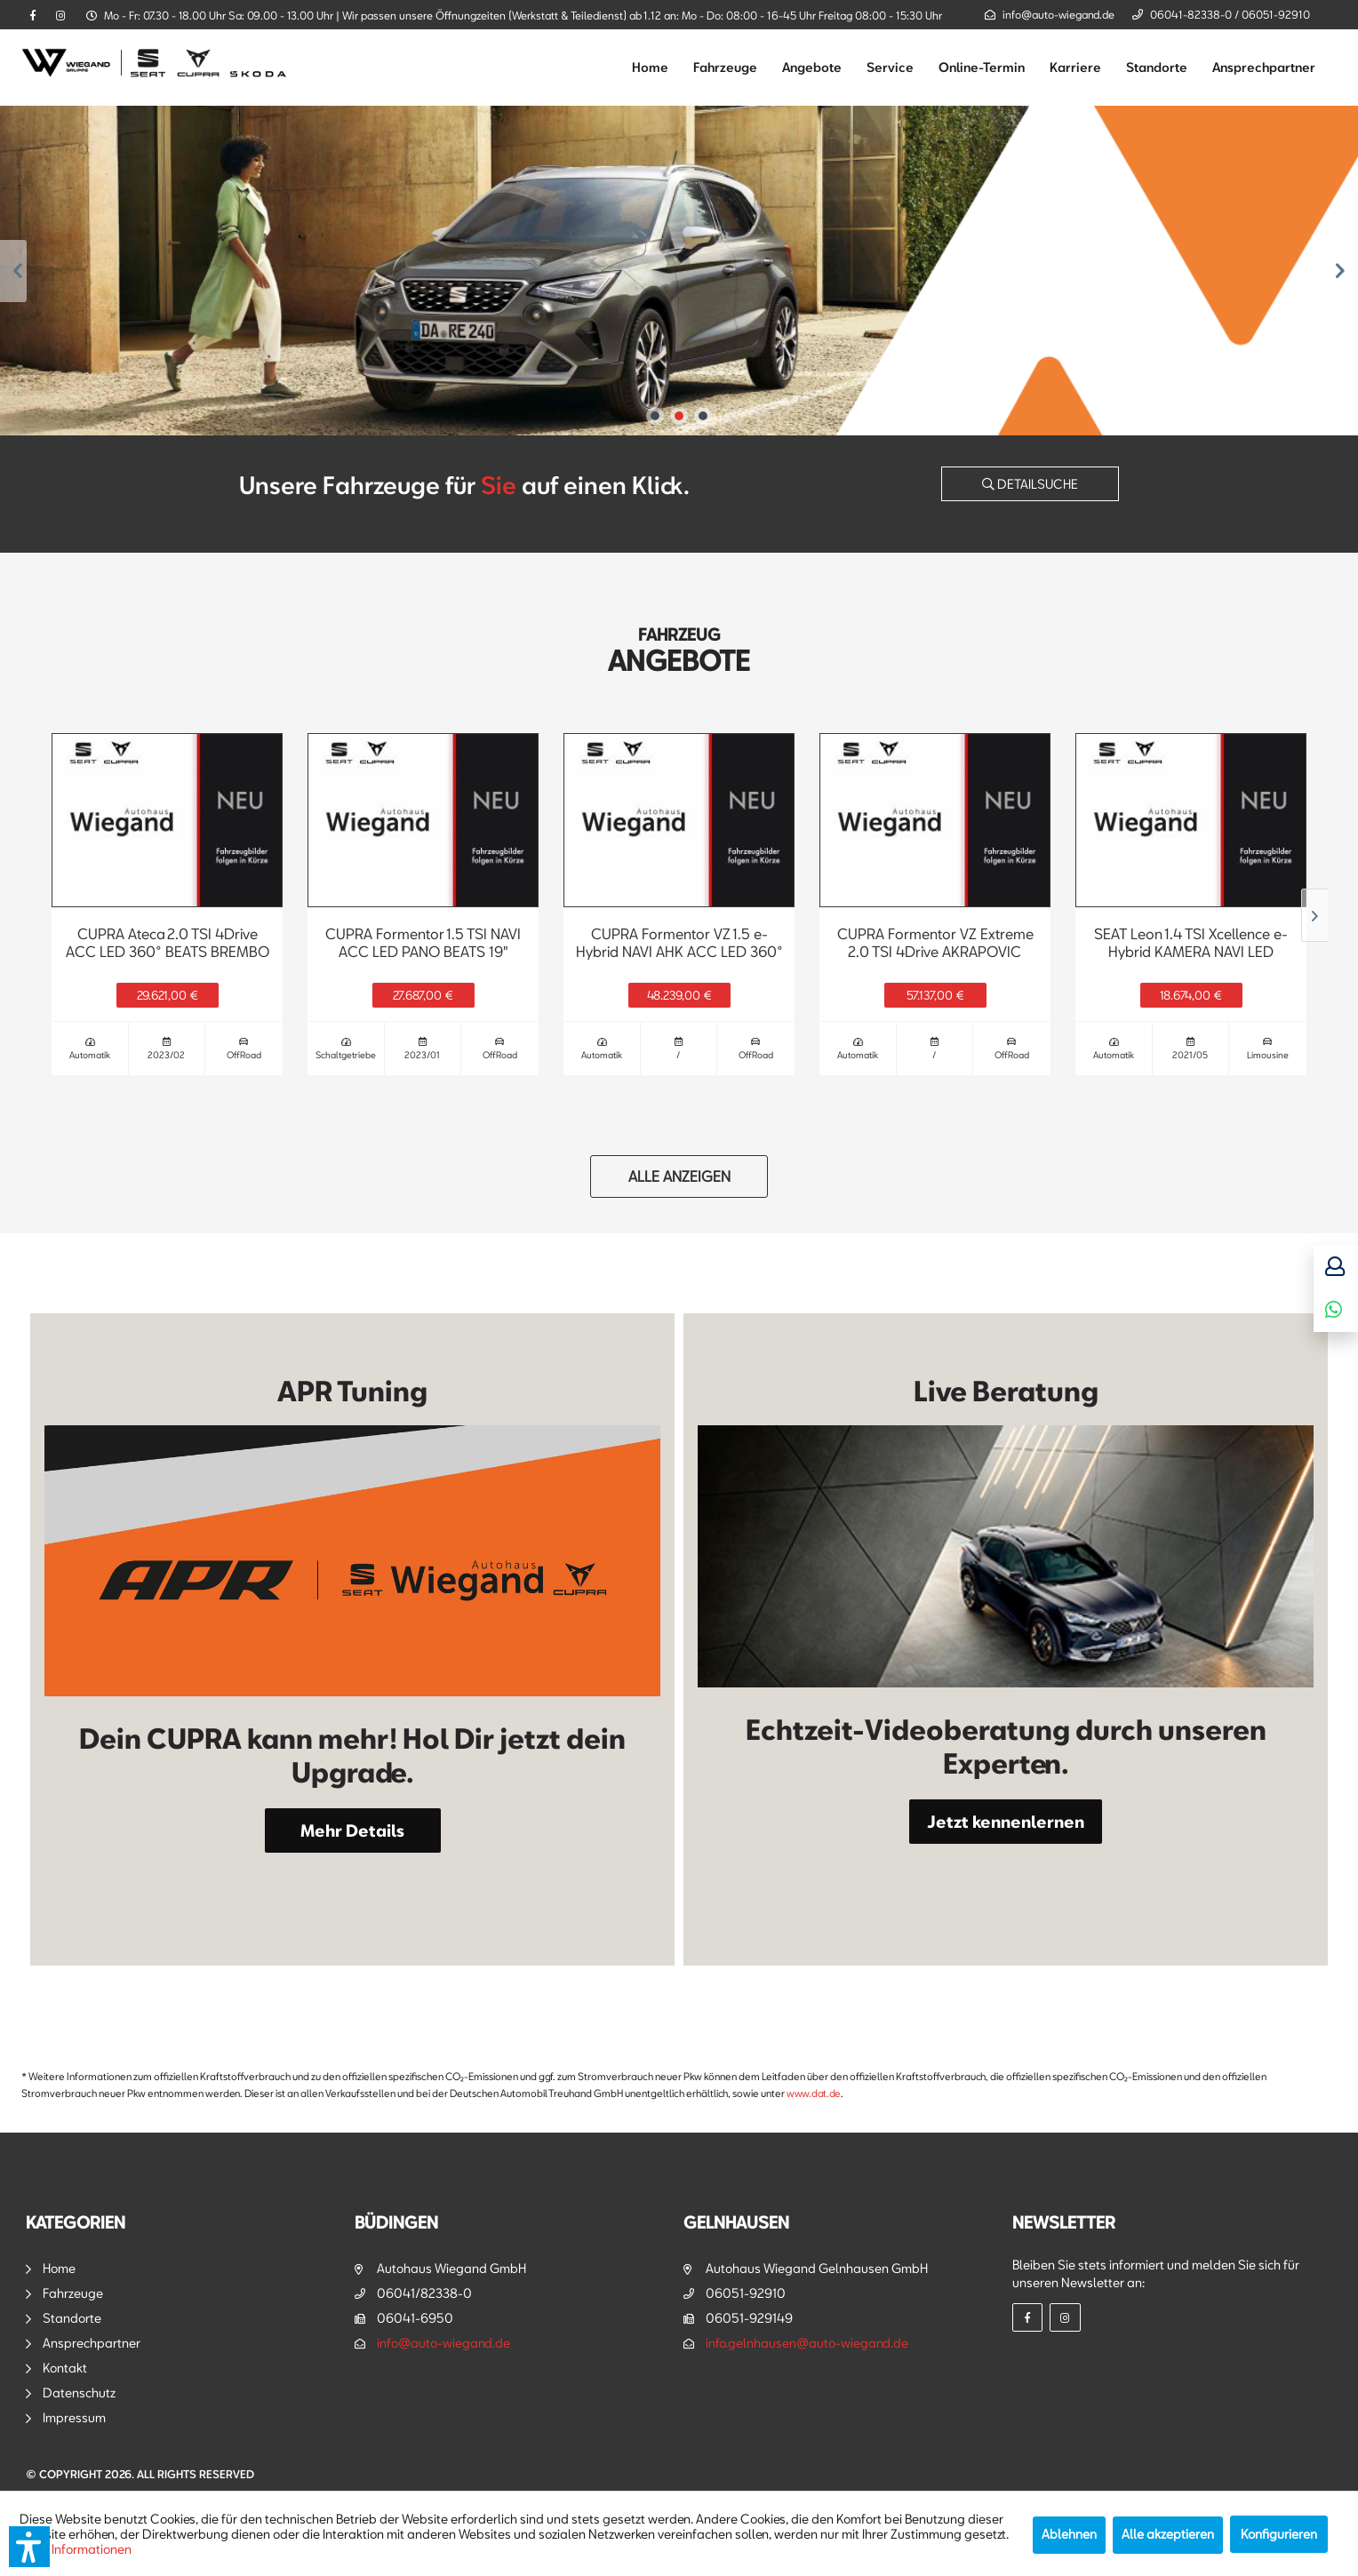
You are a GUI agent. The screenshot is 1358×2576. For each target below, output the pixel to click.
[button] (29, 2546)
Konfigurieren (1279, 2533)
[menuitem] (650, 67)
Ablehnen (1069, 2533)
